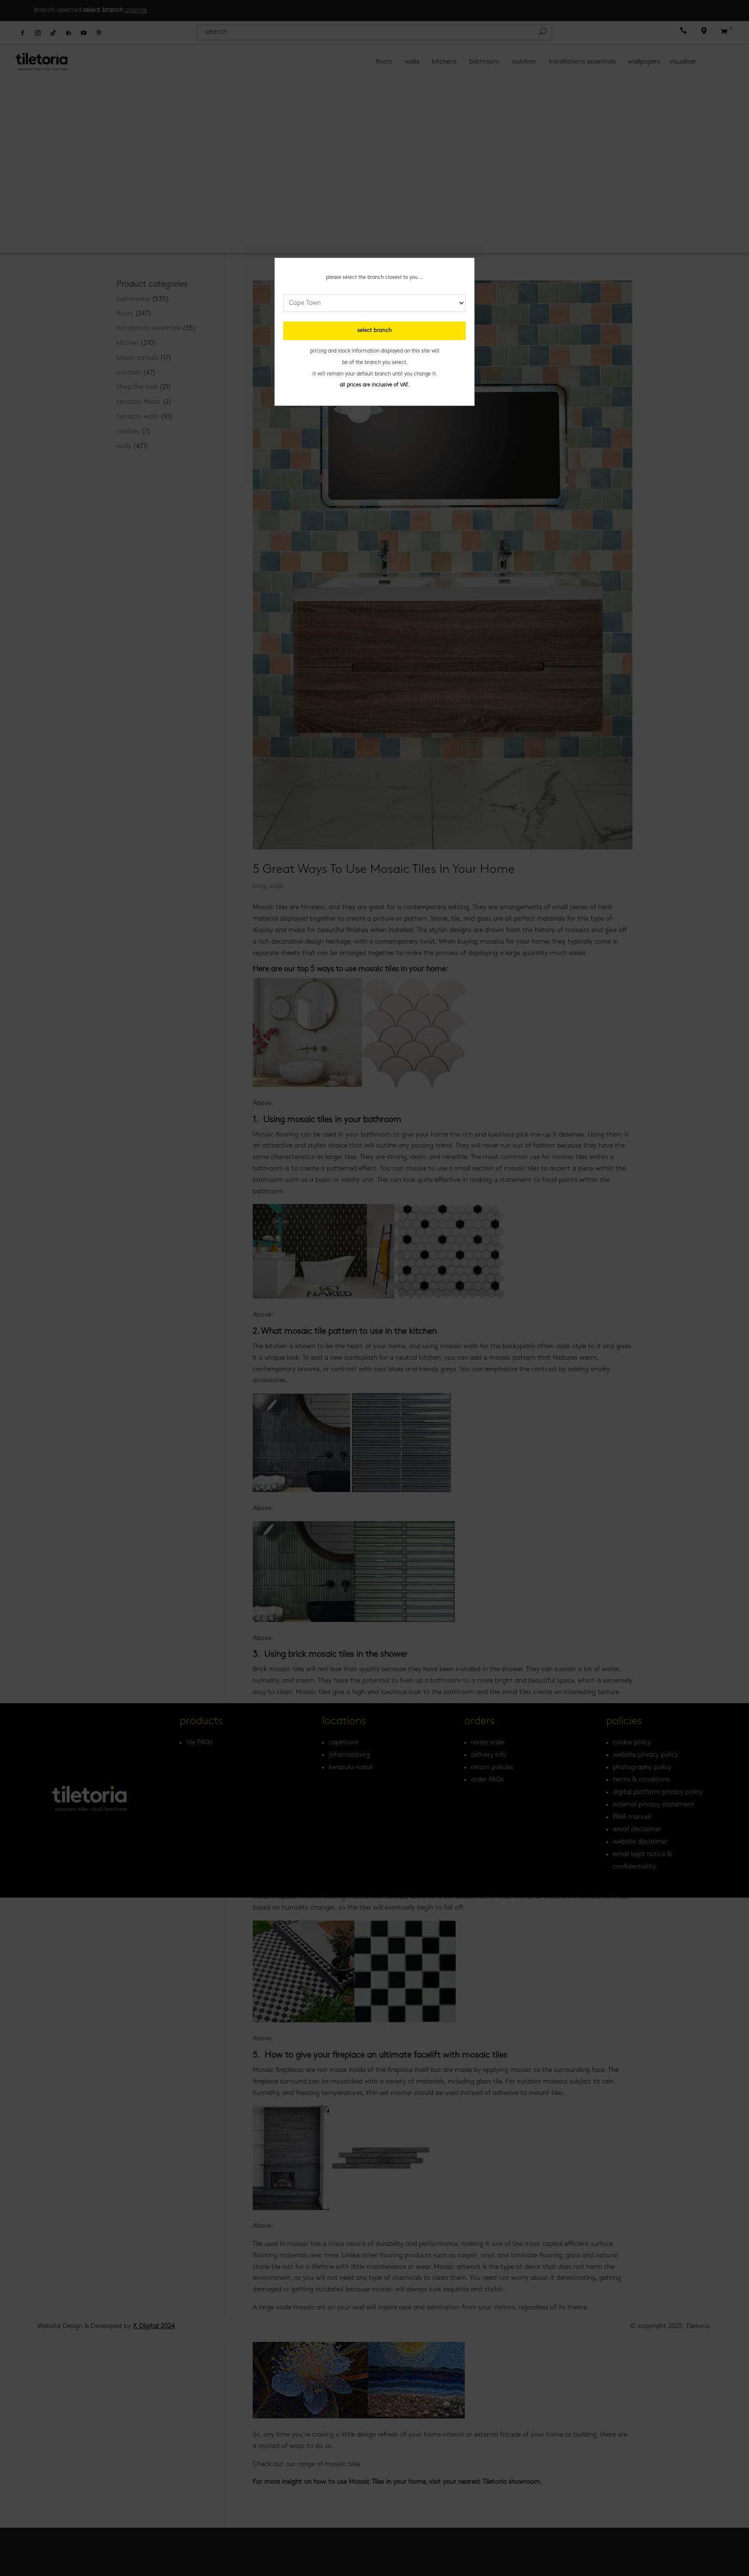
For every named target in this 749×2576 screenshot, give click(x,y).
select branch (374, 330)
